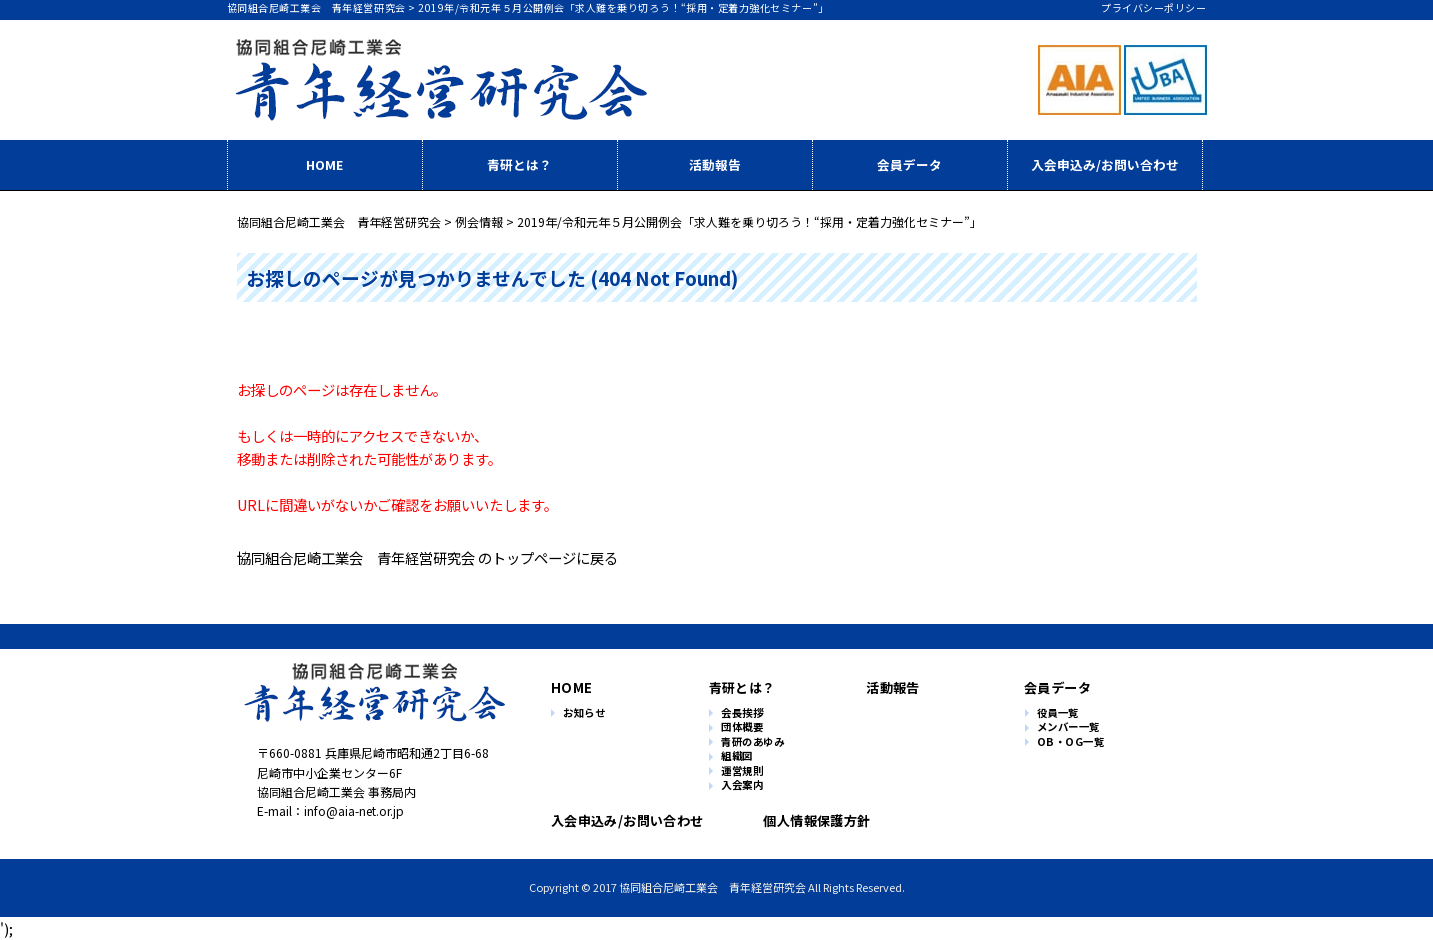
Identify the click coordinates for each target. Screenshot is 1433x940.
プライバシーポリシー (1153, 7)
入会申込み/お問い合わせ (1105, 164)
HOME (324, 164)
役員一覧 (1058, 713)
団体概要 (742, 727)
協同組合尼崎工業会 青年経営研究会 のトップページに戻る (427, 557)
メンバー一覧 (1068, 727)
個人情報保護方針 (808, 820)
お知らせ (584, 713)
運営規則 (742, 771)
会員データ (909, 164)
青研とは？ (519, 164)
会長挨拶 (742, 713)
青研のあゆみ (752, 742)
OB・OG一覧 (1071, 742)
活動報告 (715, 164)
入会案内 (742, 785)
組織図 (737, 756)
